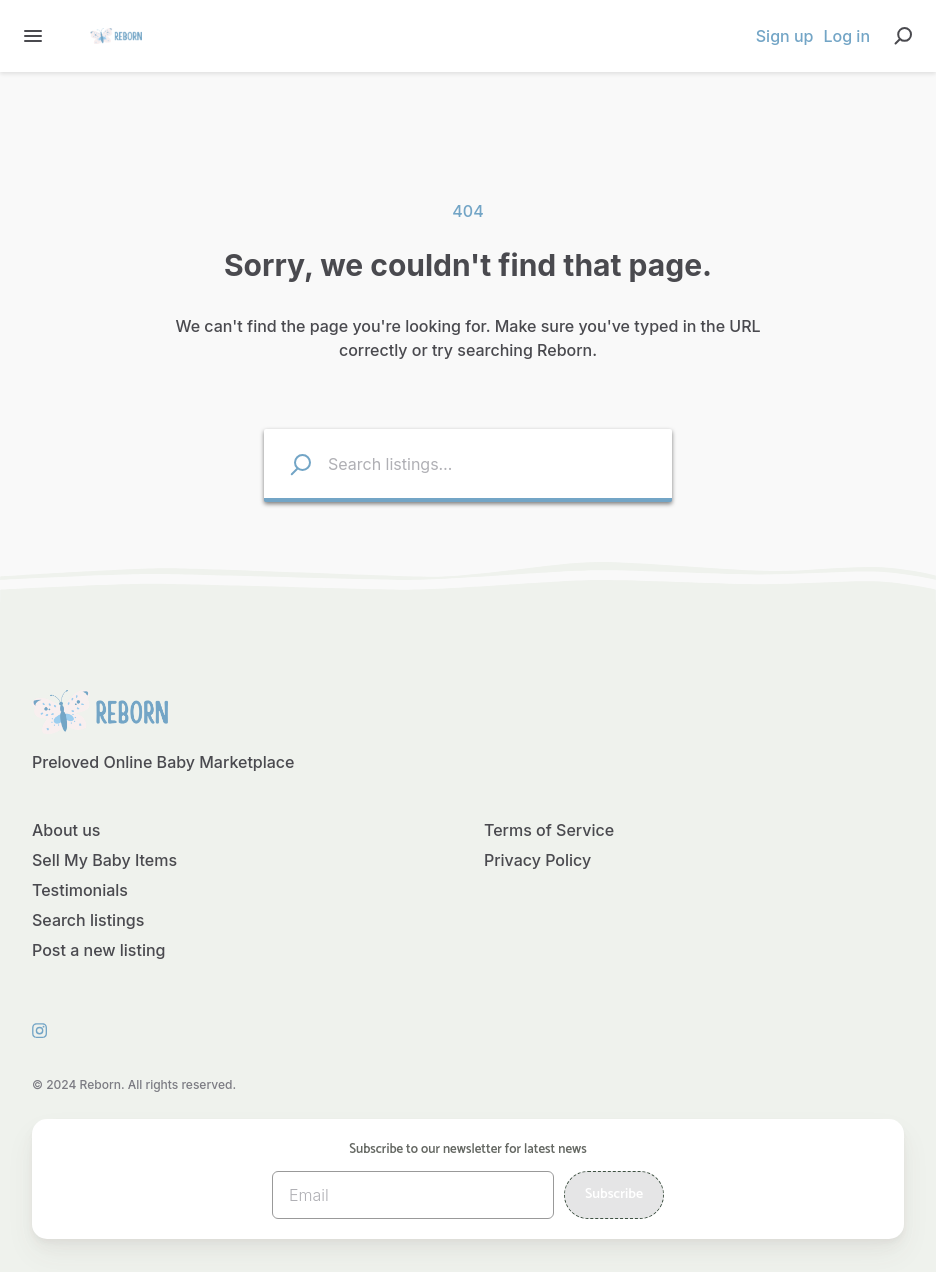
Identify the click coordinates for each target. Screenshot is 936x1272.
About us (66, 830)
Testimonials (80, 890)
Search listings (88, 920)
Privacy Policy (537, 860)
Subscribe (614, 1194)
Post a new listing (99, 950)
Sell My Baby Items (104, 860)
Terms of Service (549, 830)
